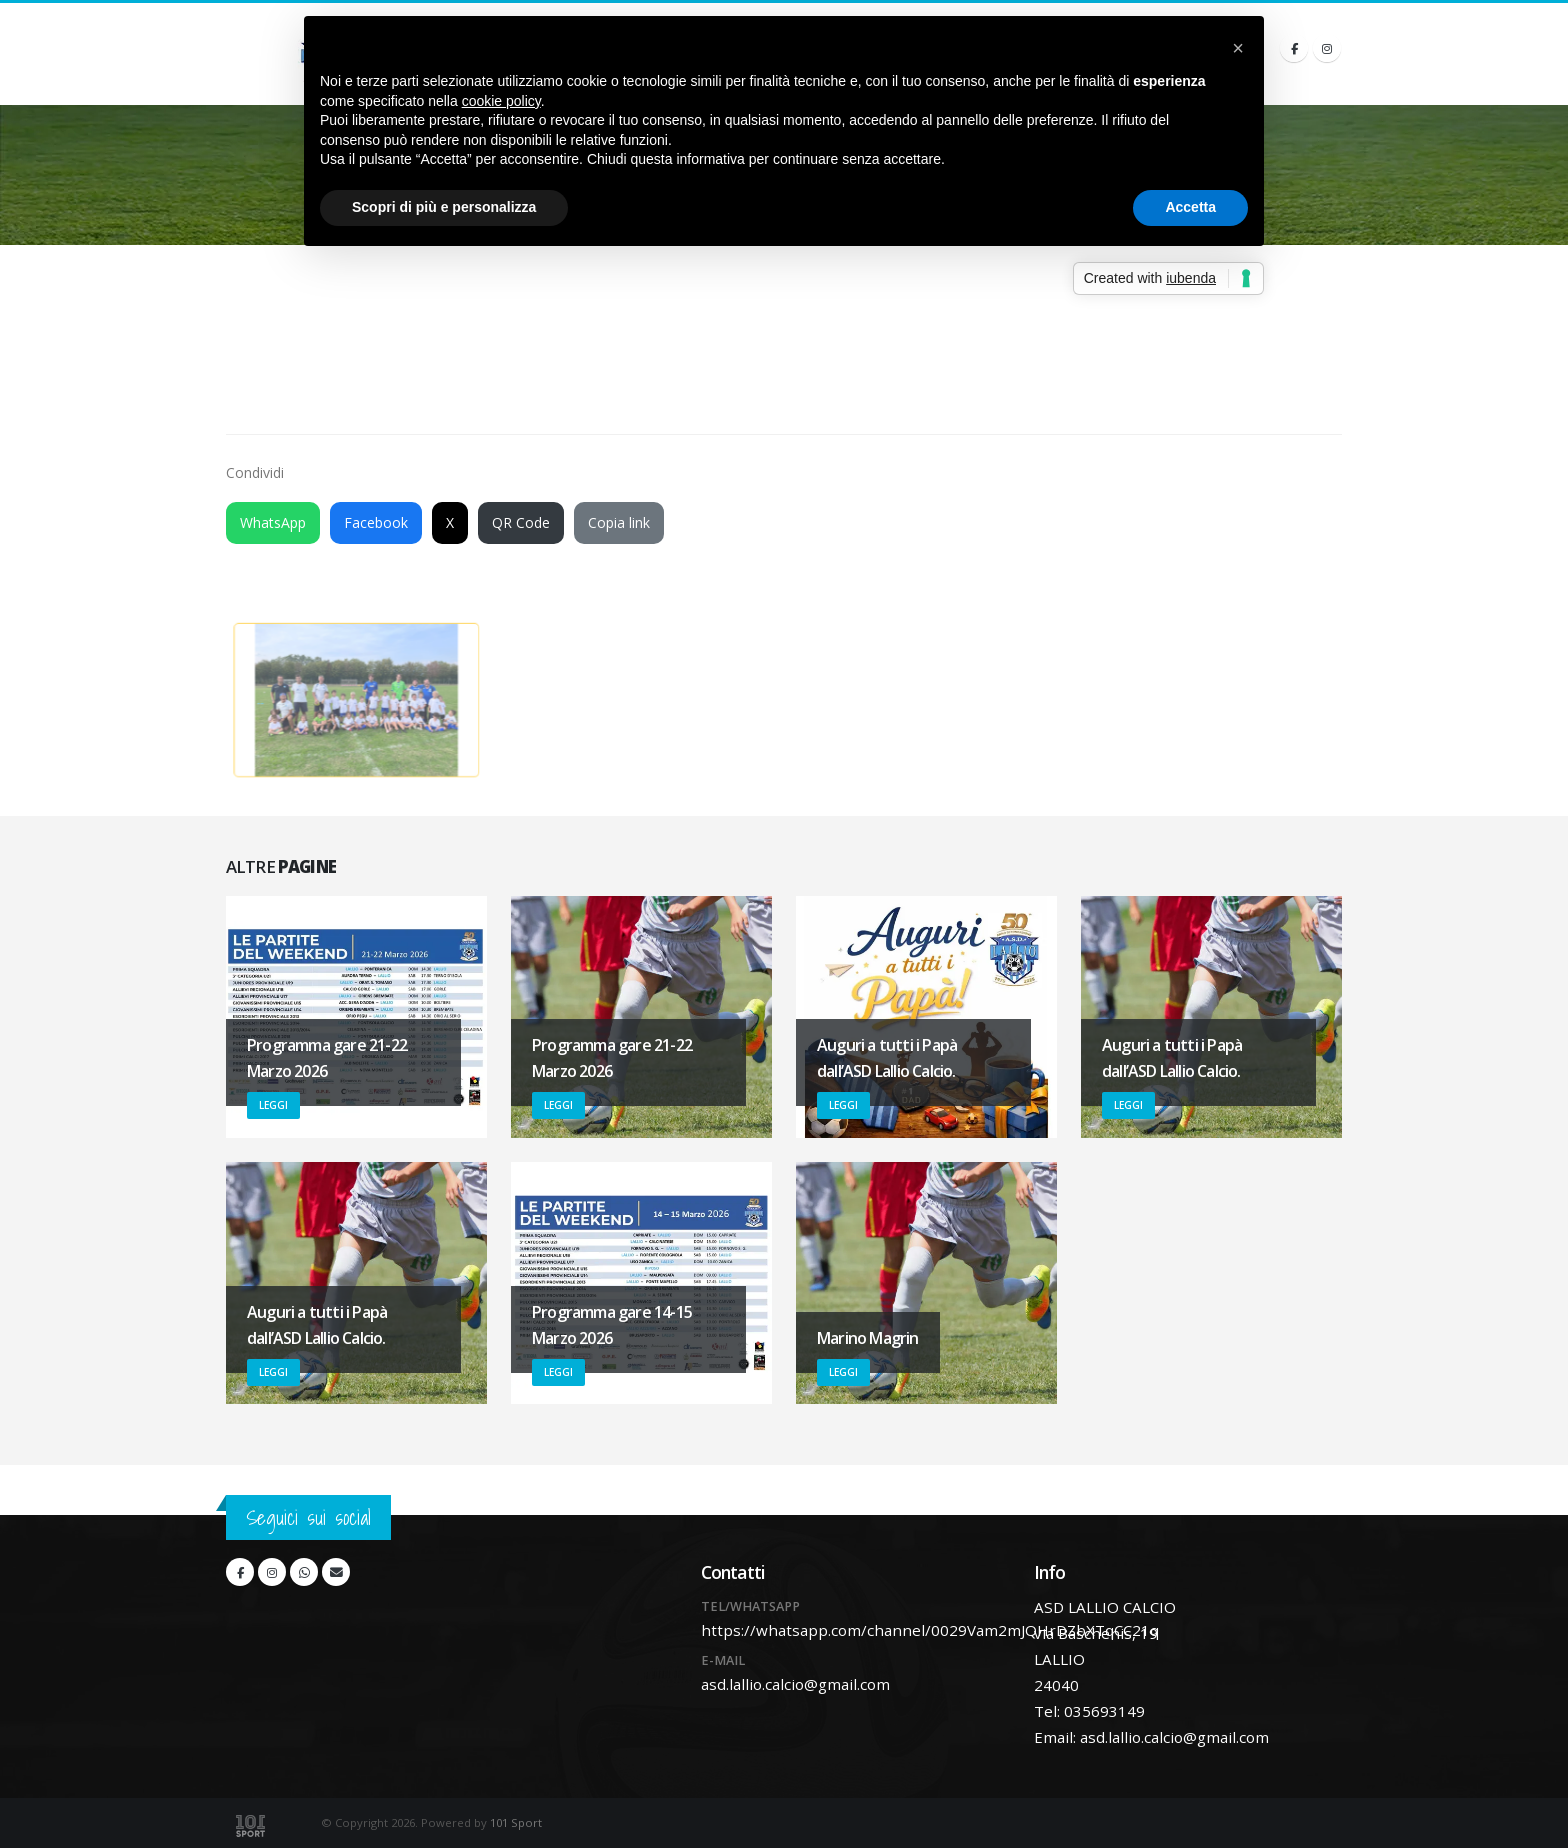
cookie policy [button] (501, 101)
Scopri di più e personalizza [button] (444, 207)
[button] (1238, 48)
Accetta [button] (1190, 207)
